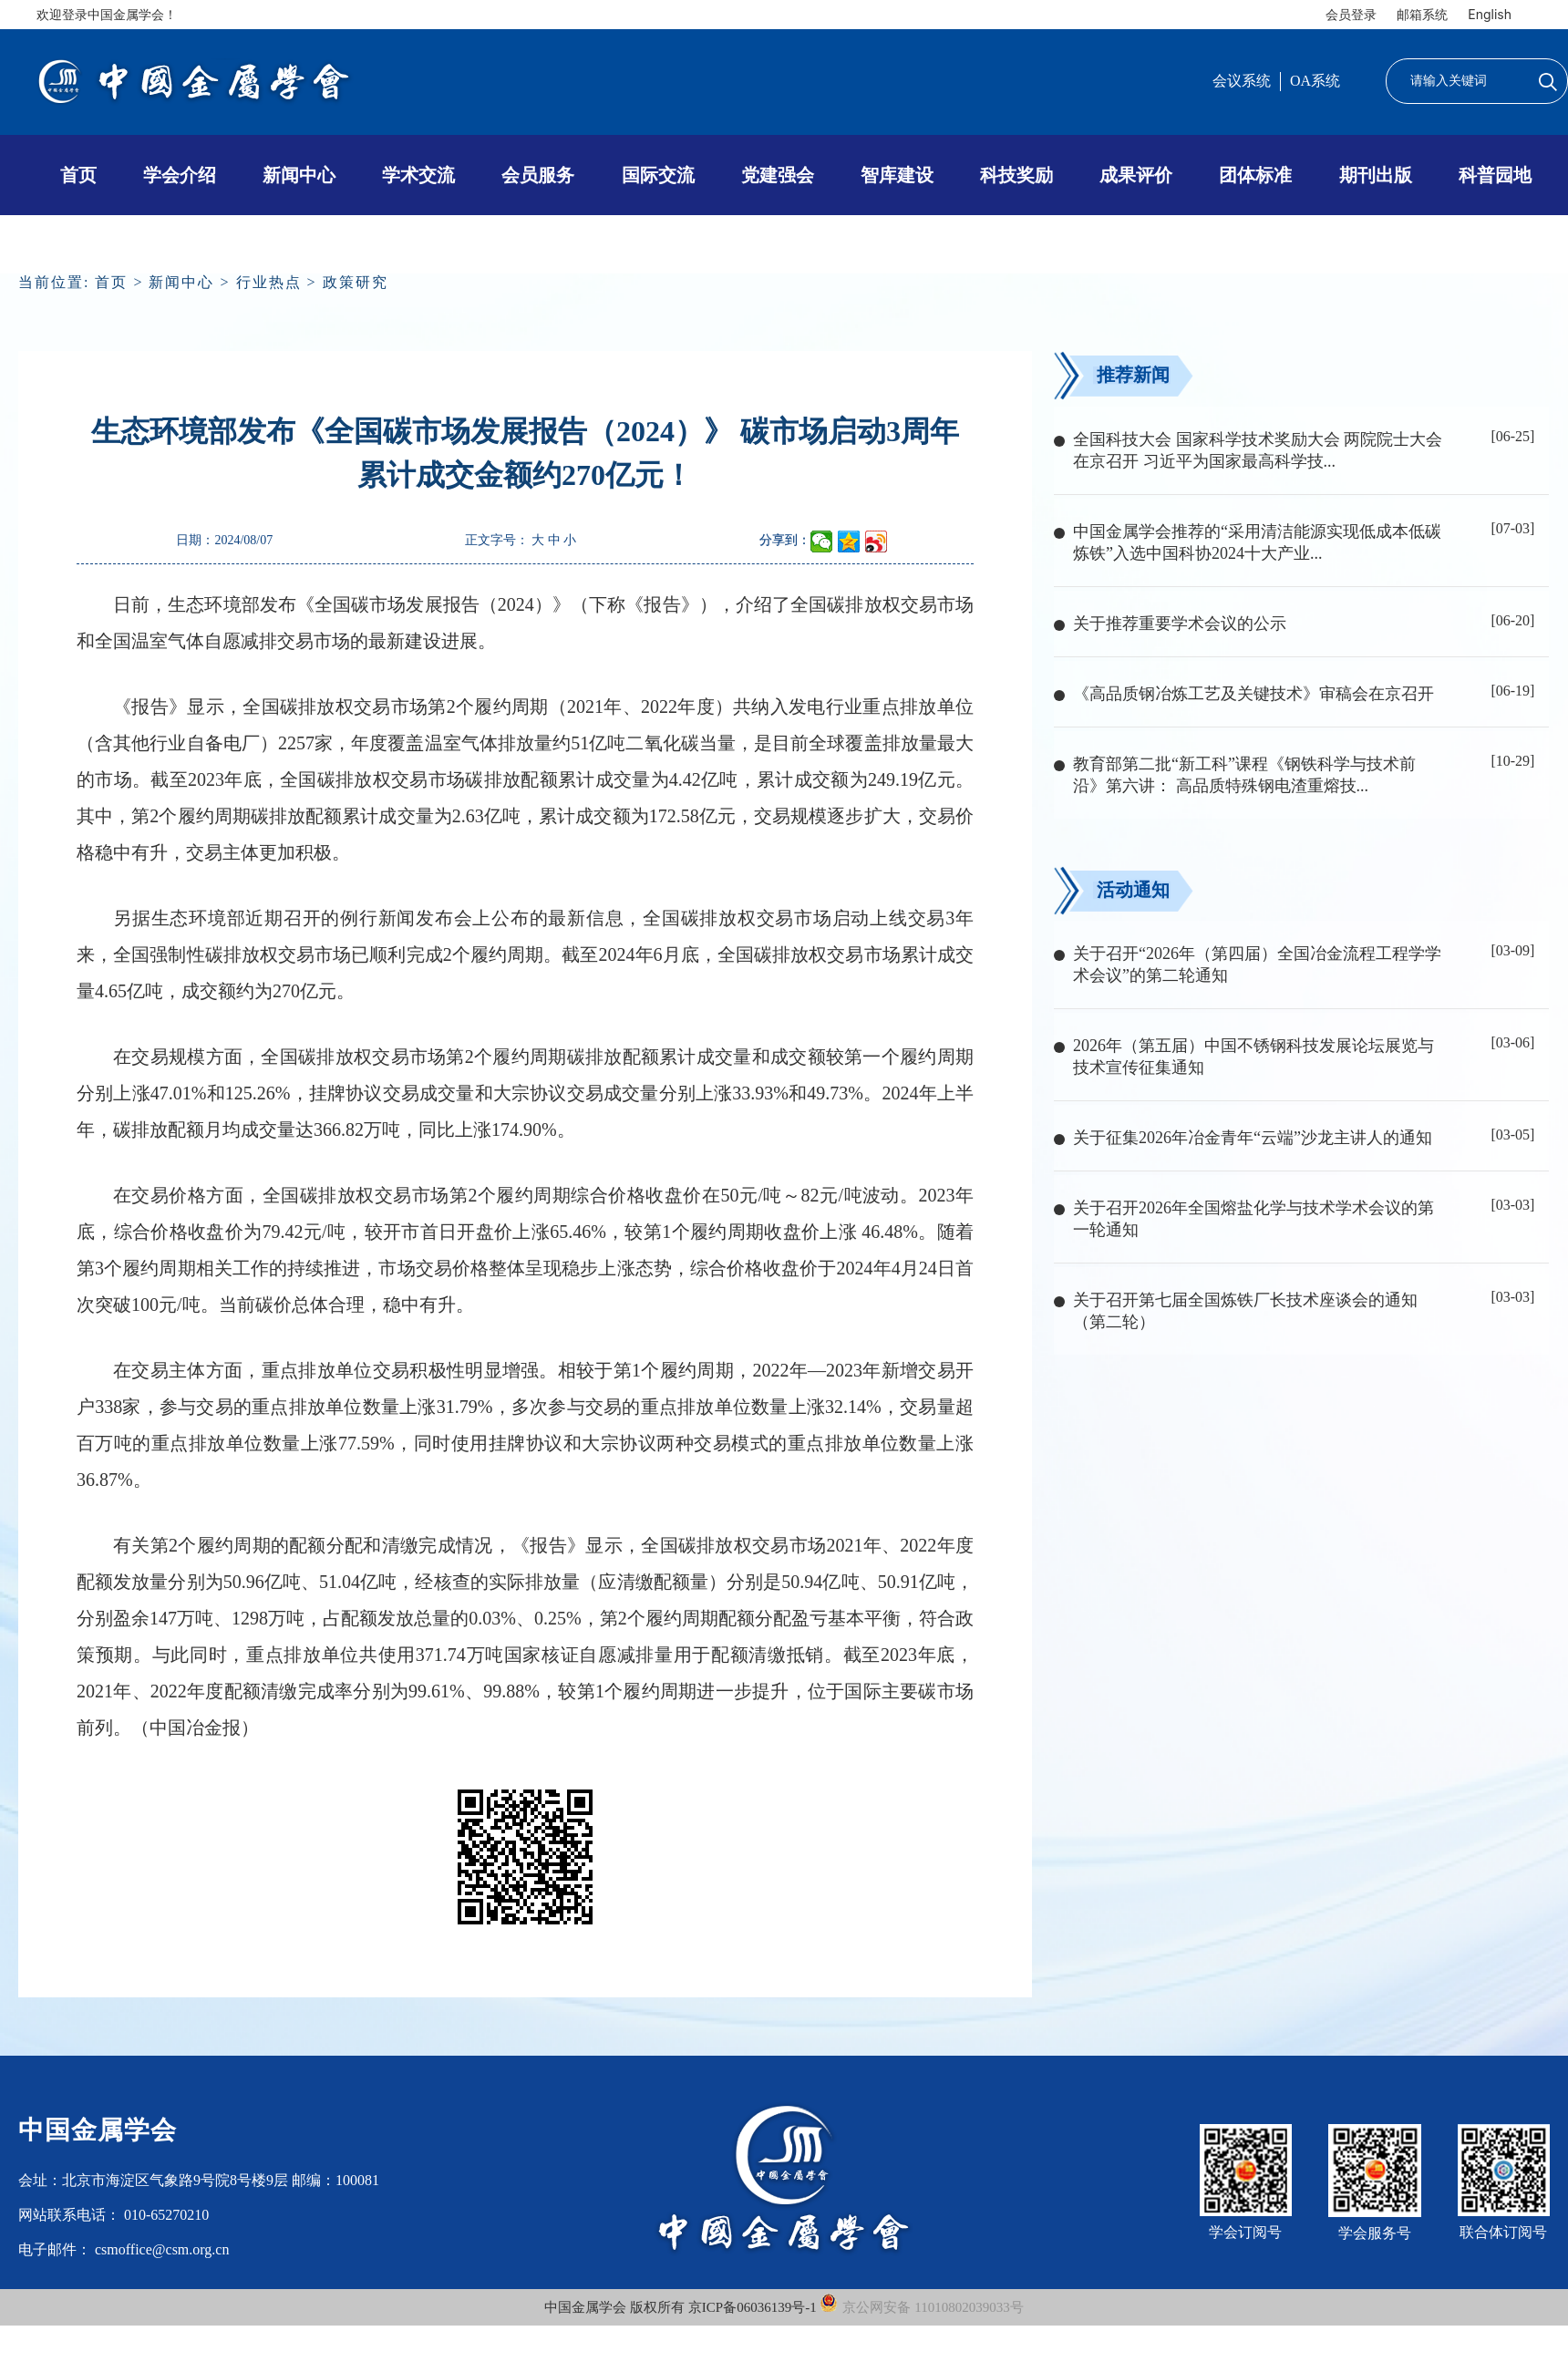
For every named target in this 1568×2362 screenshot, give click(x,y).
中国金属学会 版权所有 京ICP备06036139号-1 (682, 2307)
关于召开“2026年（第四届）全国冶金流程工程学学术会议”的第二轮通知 (1257, 964)
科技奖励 (1016, 175)
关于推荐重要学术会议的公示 (1179, 623)
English (1489, 14)
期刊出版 (1375, 175)
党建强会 (777, 175)
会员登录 (1351, 14)
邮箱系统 (1422, 14)
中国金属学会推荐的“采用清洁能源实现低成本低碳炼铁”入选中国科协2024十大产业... (1257, 542)
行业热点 (269, 282)
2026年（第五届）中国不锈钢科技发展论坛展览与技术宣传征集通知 (1253, 1057)
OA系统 (1315, 80)
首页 (78, 175)
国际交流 (658, 175)
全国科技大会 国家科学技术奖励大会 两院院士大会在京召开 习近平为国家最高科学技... (1257, 450)
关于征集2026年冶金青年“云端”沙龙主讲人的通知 (1252, 1138)
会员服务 (537, 175)
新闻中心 (299, 175)
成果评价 (1135, 175)
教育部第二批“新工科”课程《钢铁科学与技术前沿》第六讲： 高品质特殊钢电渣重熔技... (1244, 775)
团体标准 (1255, 175)
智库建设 (897, 175)
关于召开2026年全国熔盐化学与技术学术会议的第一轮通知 (1253, 1219)
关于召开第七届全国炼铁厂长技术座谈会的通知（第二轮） (1245, 1311)
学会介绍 (179, 175)
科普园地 (1495, 175)
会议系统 (1241, 80)
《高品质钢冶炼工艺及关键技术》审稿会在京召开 (1253, 694)
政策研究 (355, 282)
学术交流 (418, 175)
